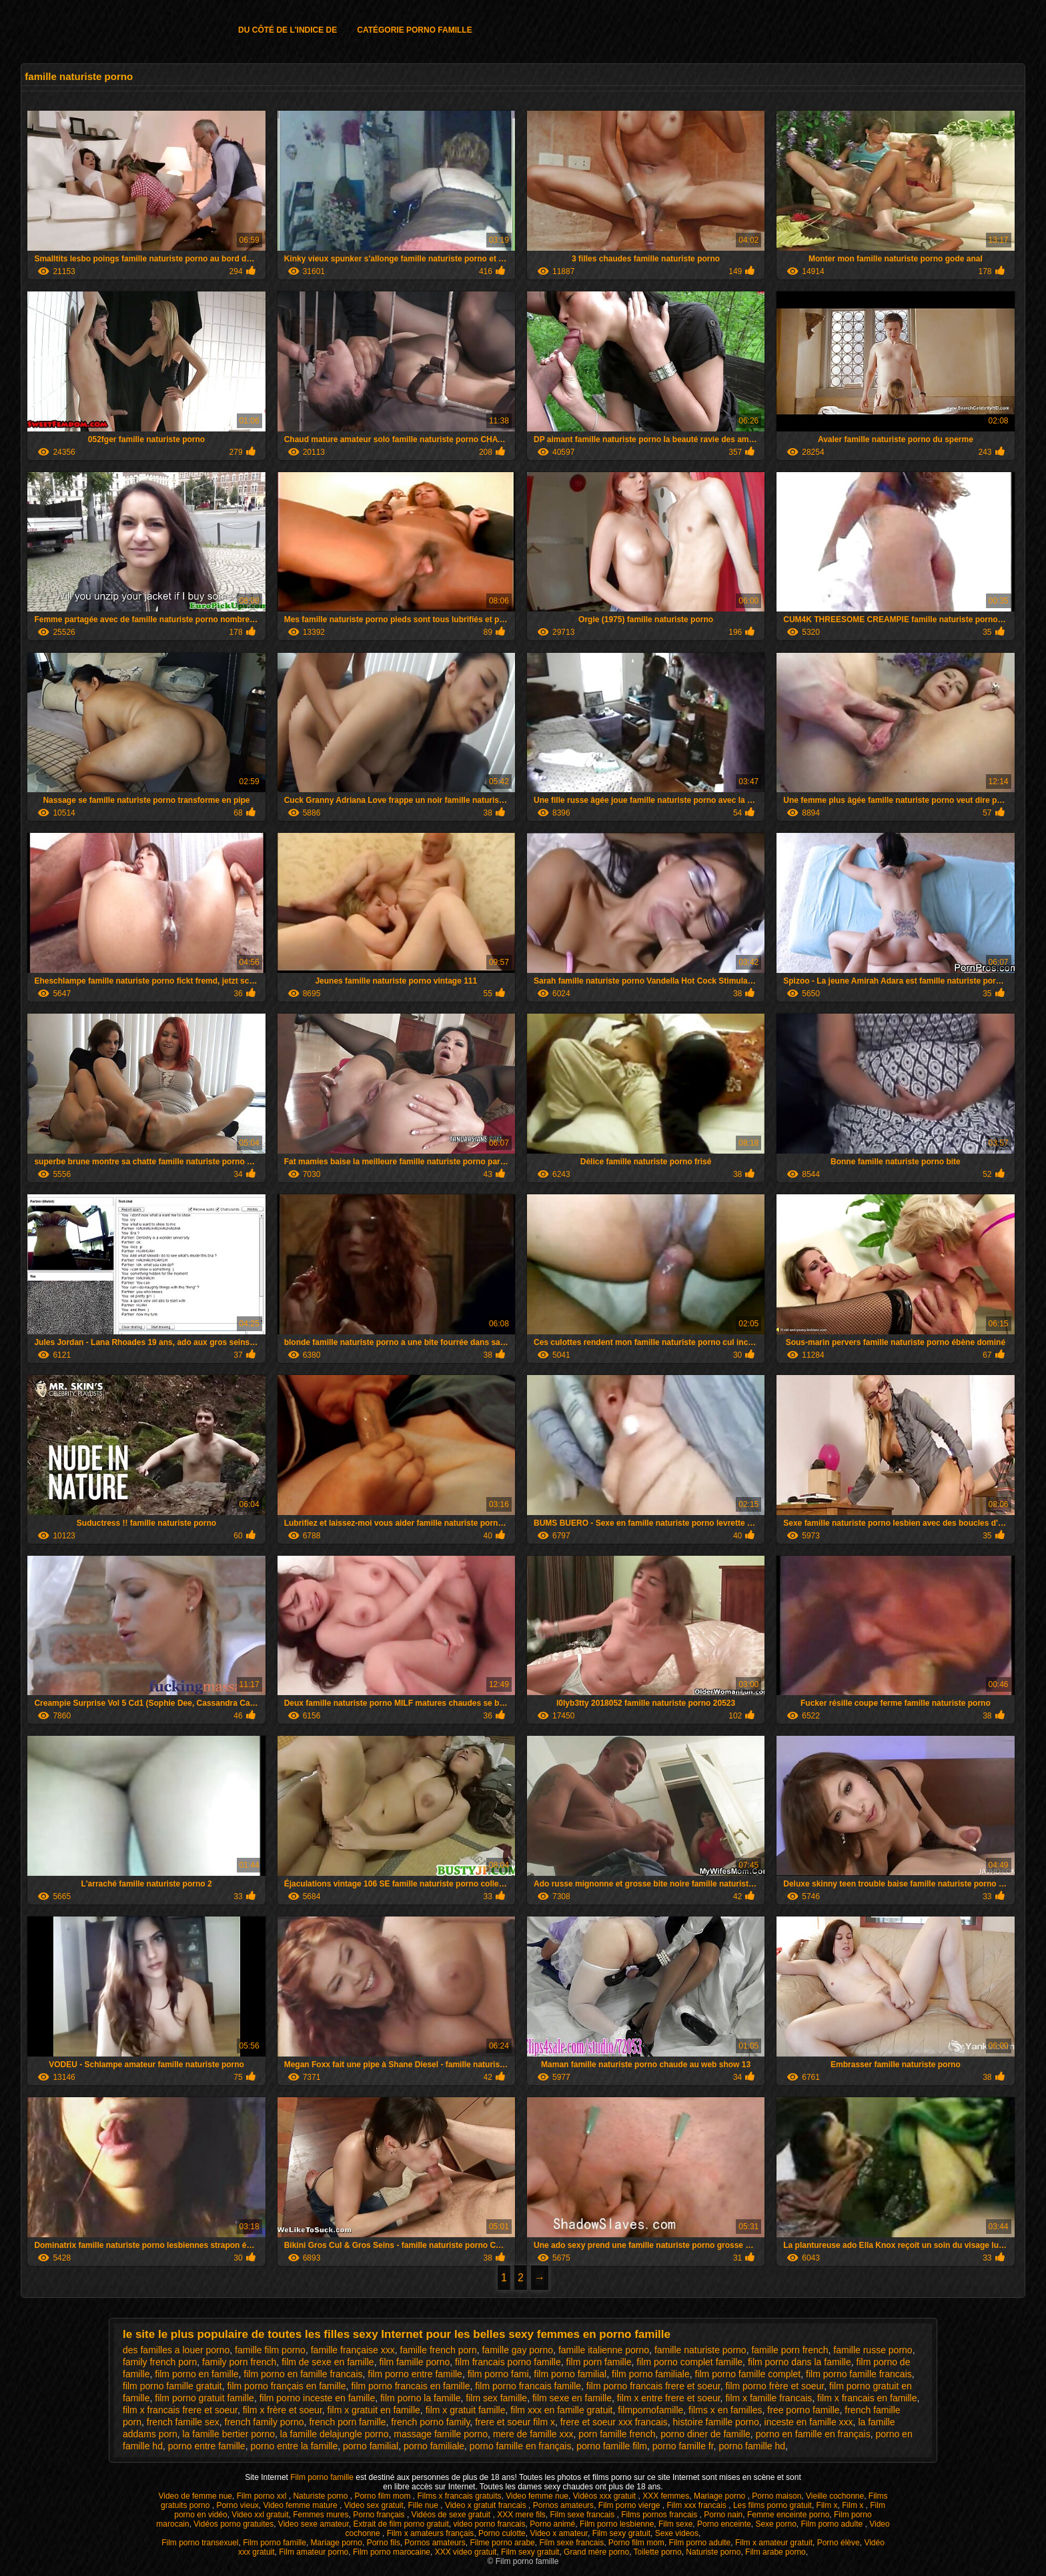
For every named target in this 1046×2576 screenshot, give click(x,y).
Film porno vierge (630, 2505)
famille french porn (438, 2350)
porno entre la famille (294, 2446)
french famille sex (183, 2422)
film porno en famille (196, 2374)
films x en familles (725, 2410)
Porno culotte (502, 2533)
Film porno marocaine (391, 2552)
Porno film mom (383, 2496)
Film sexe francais (583, 2514)
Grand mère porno (596, 2552)
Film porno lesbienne (617, 2524)
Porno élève (838, 2542)
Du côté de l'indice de (287, 30)
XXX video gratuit (466, 2552)
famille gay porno (517, 2350)
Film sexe (675, 2524)
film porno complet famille (689, 2362)
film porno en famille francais (302, 2374)
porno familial (370, 2446)
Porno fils (383, 2542)
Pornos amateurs (563, 2505)
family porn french (239, 2362)
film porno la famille (420, 2398)
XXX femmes (665, 2496)
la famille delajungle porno (334, 2434)
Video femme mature (301, 2505)
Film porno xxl (263, 2496)
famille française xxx (353, 2350)
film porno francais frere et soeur (653, 2386)
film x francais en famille (867, 2398)
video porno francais (489, 2524)
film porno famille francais (859, 2374)
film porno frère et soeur (774, 2386)
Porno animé (552, 2524)
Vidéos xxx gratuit (605, 2496)
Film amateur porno (313, 2552)
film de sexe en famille (328, 2362)
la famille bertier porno (229, 2434)
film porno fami (498, 2374)
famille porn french (789, 2350)
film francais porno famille (508, 2362)
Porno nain (723, 2514)
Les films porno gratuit (772, 2505)
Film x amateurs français (430, 2533)
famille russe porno (872, 2350)
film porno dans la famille (799, 2362)
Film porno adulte (833, 2524)
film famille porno (414, 2362)
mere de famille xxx (533, 2434)
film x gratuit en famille (374, 2410)
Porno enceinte (724, 2524)
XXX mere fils (521, 2514)
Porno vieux (237, 2505)
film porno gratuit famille (204, 2398)
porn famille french (616, 2434)
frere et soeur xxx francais (614, 2422)
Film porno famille (323, 2477)
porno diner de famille (705, 2434)
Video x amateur (559, 2533)
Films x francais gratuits (459, 2496)
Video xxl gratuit (259, 2514)
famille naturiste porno (700, 2350)
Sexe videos (676, 2533)
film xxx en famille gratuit (561, 2410)
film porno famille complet (748, 2374)
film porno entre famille (415, 2374)
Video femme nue (537, 2496)
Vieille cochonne (835, 2496)
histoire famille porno (716, 2422)
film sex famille (496, 2398)
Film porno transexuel (199, 2542)
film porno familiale (651, 2374)
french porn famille (347, 2422)
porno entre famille (206, 2446)
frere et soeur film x (515, 2422)
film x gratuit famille (466, 2410)
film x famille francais (768, 2398)
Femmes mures (320, 2514)
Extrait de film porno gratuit (400, 2524)
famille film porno (270, 2350)
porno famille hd (751, 2446)
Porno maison (776, 2496)
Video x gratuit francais (486, 2505)
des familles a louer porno (176, 2350)
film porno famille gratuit (172, 2386)
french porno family (430, 2422)
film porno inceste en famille (317, 2398)
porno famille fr (683, 2446)
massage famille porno (441, 2434)
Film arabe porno (775, 2552)
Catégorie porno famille (414, 30)
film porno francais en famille (410, 2386)
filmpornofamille (650, 2410)
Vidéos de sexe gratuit (452, 2514)
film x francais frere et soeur (180, 2410)
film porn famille (599, 2362)
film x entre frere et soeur (668, 2398)
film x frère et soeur (282, 2410)
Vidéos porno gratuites (233, 2524)
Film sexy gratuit (621, 2533)
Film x (827, 2505)
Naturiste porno (321, 2496)
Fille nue (424, 2505)
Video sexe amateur (313, 2524)
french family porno (264, 2422)
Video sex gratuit (374, 2505)
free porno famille (803, 2410)
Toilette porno (658, 2552)
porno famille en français (521, 2446)
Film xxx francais (698, 2505)
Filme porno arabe (502, 2542)
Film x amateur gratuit (774, 2542)
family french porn (160, 2362)
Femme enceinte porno (788, 2514)
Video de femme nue (195, 2496)
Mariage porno (721, 2496)
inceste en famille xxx (808, 2422)
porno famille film (611, 2446)
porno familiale (434, 2446)
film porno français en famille (286, 2386)
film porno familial (570, 2374)
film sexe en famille (572, 2398)
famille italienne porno (603, 2350)
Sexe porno (775, 2524)
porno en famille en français (813, 2434)
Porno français (380, 2514)
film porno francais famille (528, 2386)
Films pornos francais (660, 2514)
